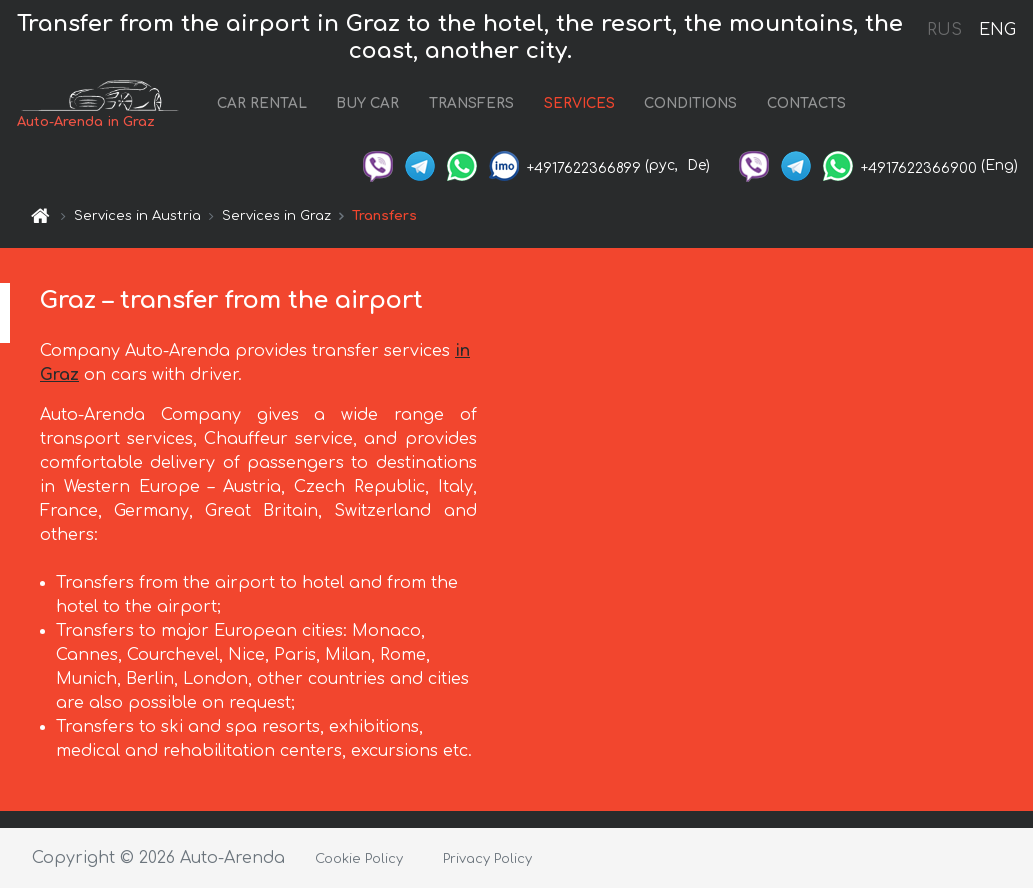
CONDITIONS (690, 103)
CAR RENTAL (262, 103)
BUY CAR (367, 103)
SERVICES (579, 103)
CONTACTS (806, 103)
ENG (997, 30)
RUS (944, 30)
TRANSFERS (471, 103)
